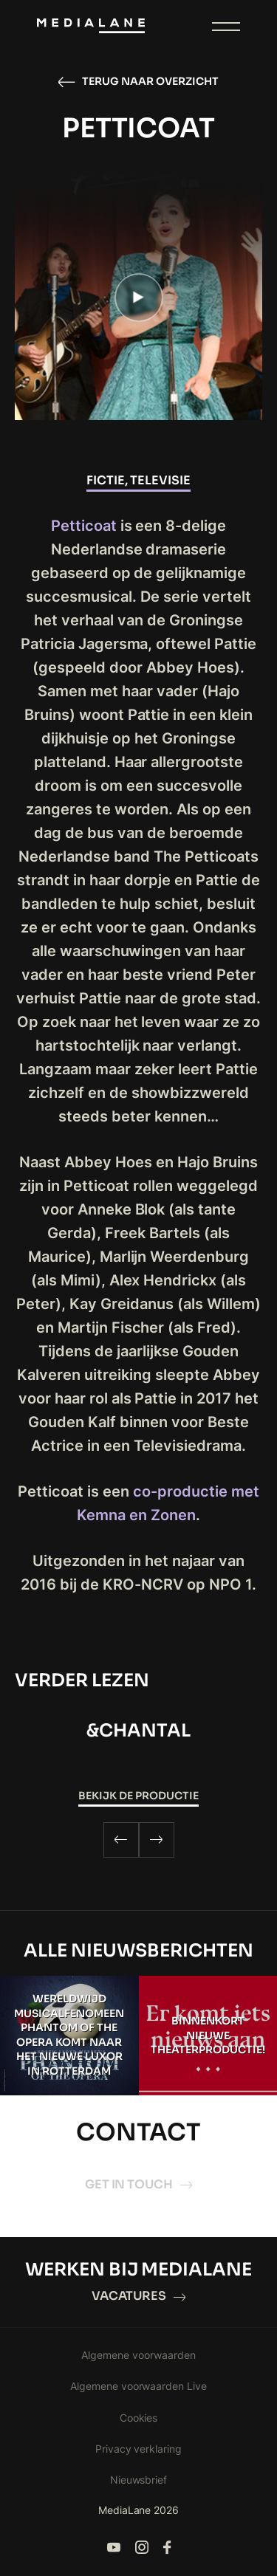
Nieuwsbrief (139, 2479)
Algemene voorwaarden (138, 2355)
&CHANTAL (138, 1731)
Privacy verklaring (138, 2448)
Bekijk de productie (138, 1795)
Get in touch (139, 2184)
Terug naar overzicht (138, 82)
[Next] (156, 1840)
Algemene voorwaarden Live (139, 2386)
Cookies (139, 2417)
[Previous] (121, 1840)
